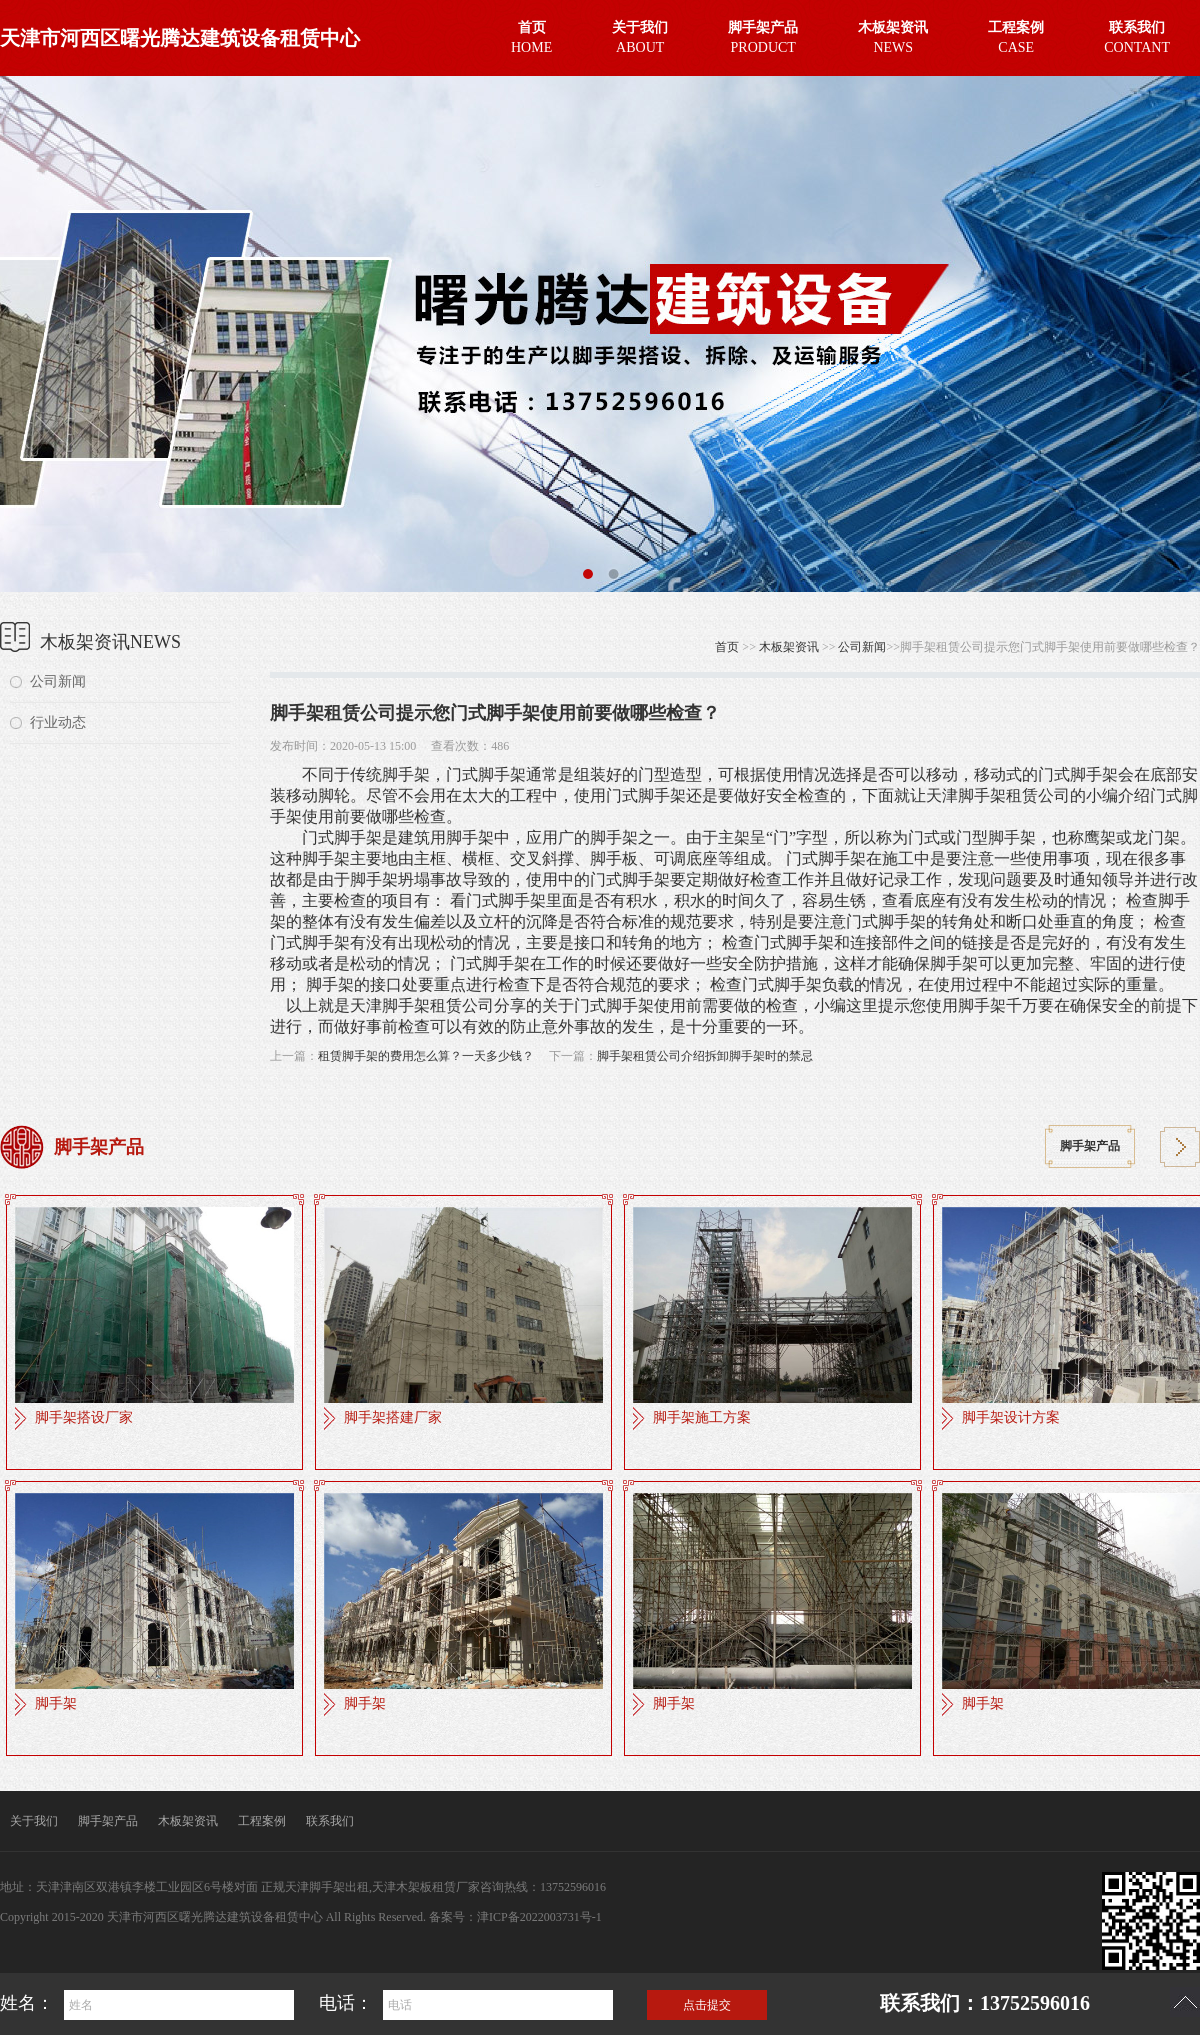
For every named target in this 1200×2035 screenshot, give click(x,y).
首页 (727, 647)
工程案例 (262, 1821)
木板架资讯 (789, 647)
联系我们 (330, 1821)
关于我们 (34, 1821)
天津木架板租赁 (414, 1887)
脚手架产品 (1090, 1146)
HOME (531, 35)
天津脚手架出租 (327, 1887)
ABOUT (640, 35)
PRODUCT (763, 35)
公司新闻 (58, 681)
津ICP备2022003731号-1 (539, 1917)
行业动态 (58, 722)
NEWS (893, 35)
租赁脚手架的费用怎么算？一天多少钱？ (426, 1056)
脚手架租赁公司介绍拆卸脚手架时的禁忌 (705, 1056)
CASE (1016, 35)
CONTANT (1137, 35)
